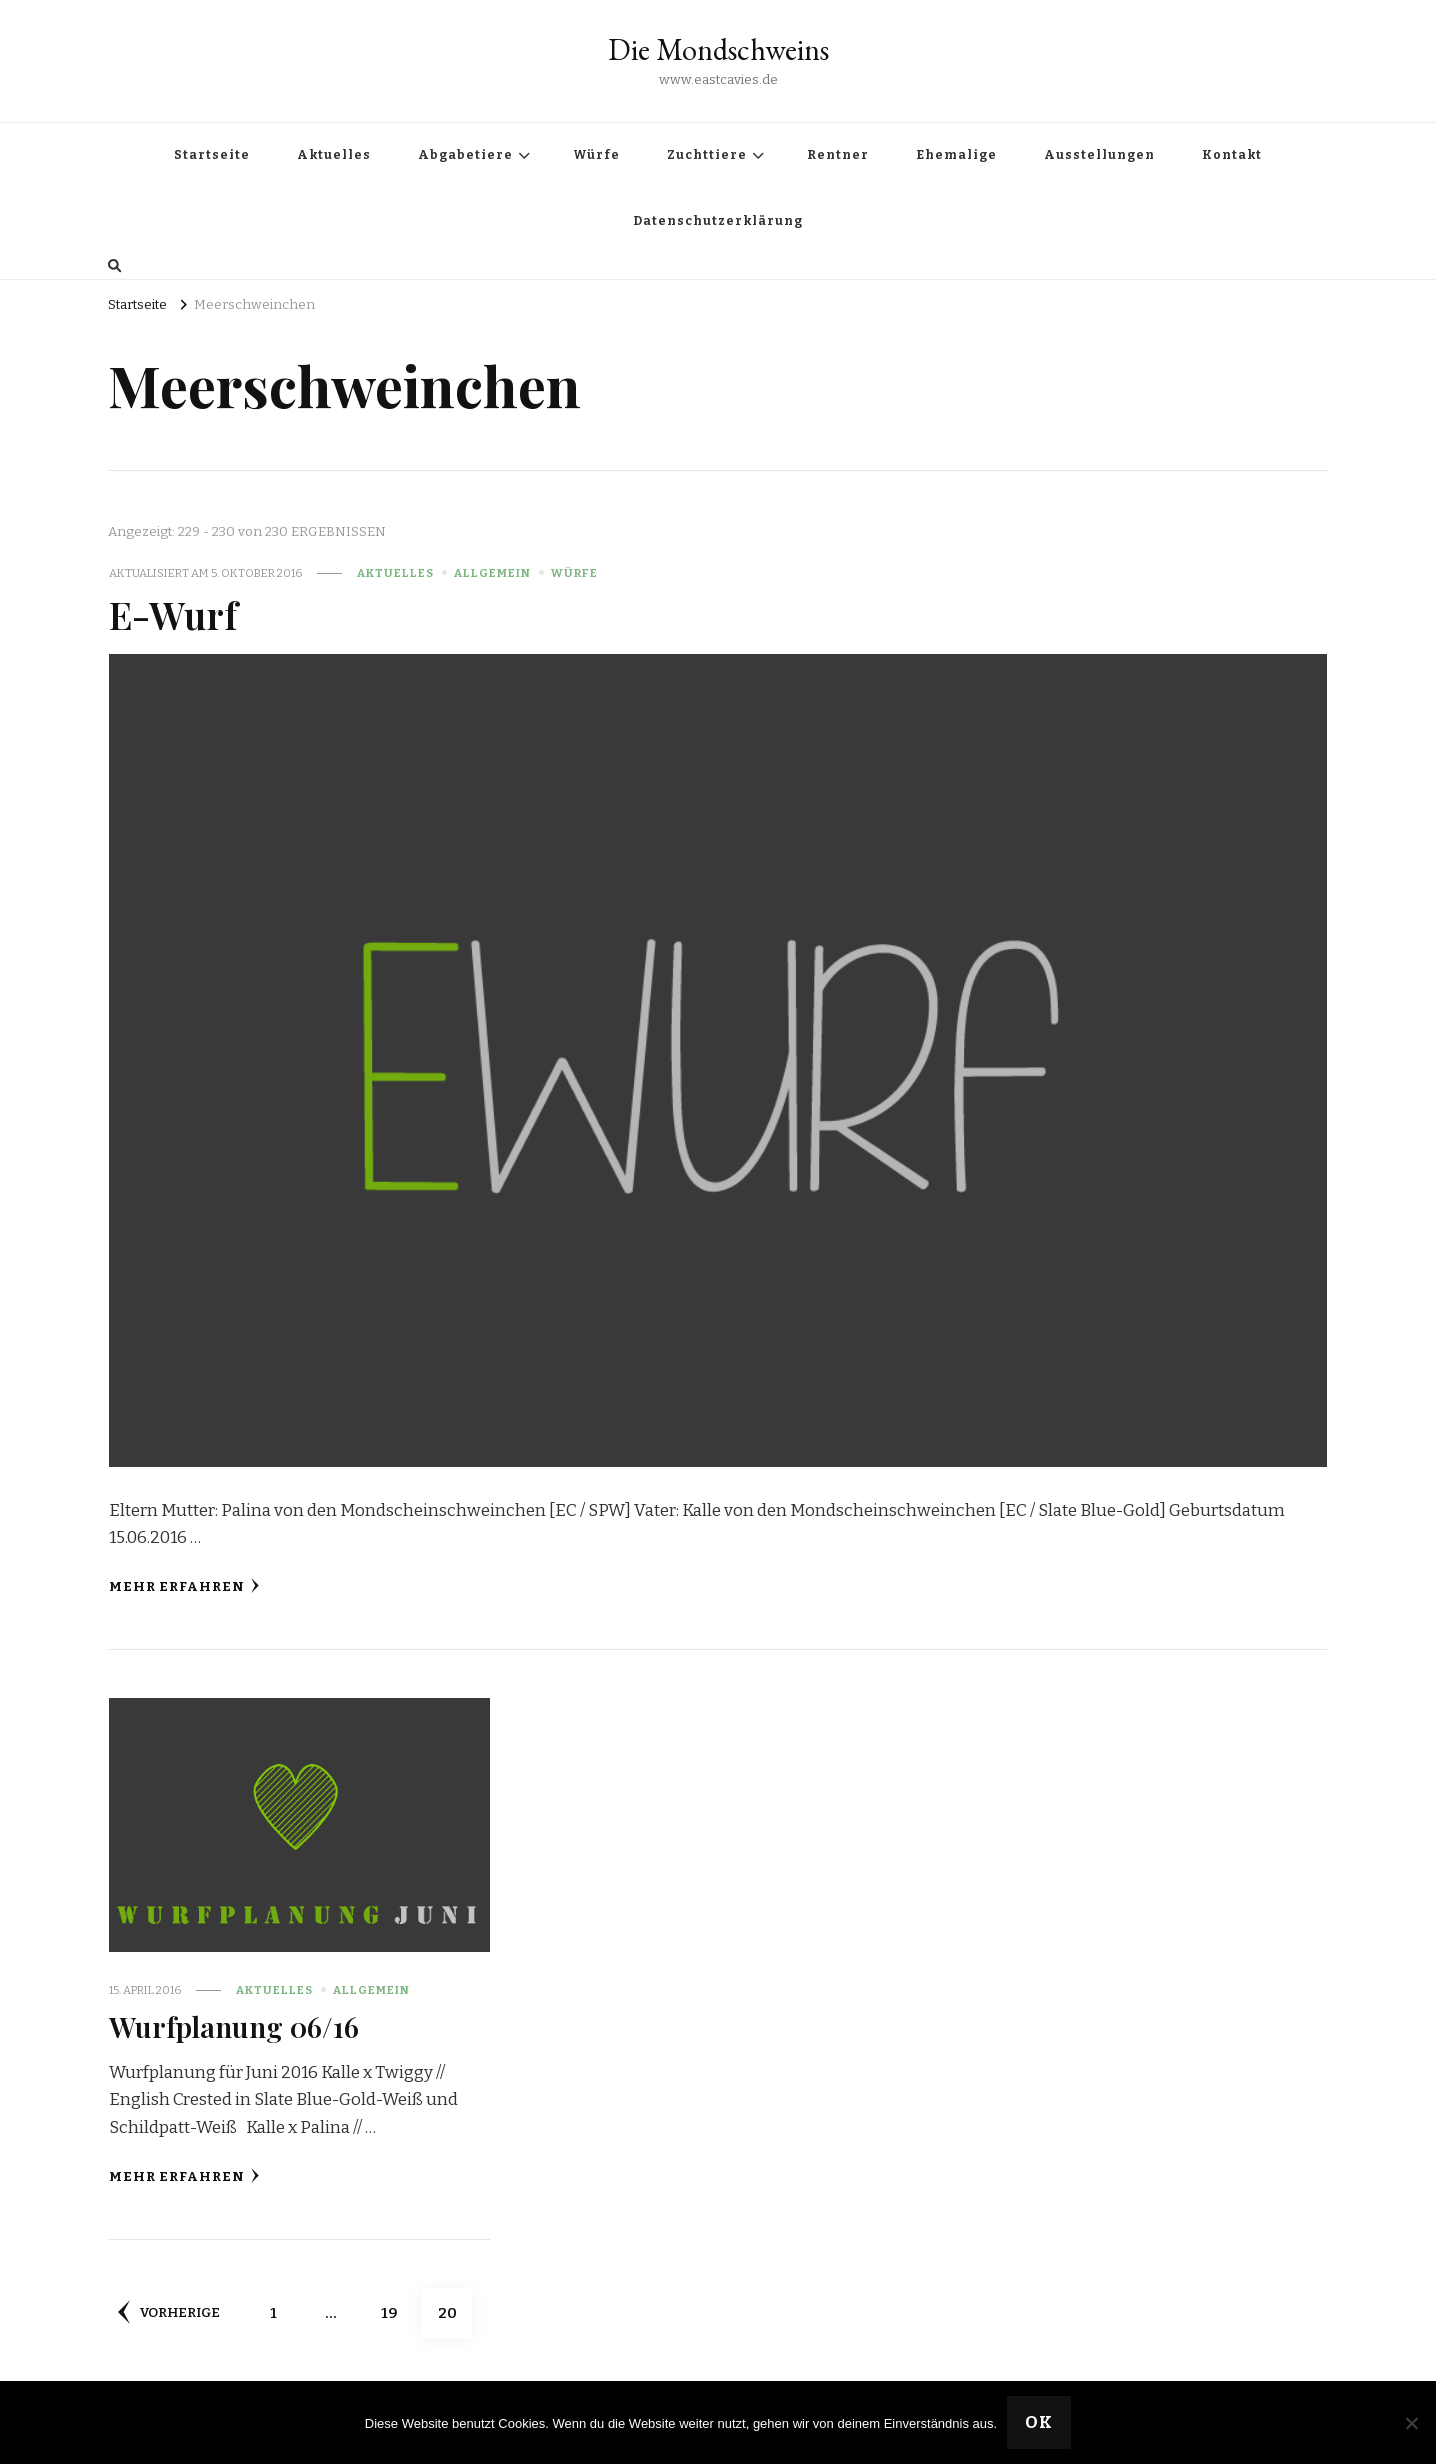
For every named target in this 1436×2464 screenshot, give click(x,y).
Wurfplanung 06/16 (234, 2026)
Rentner (838, 155)
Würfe (596, 155)
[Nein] (1411, 2423)
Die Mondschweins (718, 49)
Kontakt (1232, 155)
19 (397, 2305)
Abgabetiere (465, 155)
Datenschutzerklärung (718, 221)
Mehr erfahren (184, 1586)
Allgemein (492, 573)
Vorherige (169, 2312)
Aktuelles (334, 155)
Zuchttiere (707, 155)
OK (1039, 2422)
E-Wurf (173, 614)
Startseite (212, 155)
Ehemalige (956, 155)
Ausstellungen (1099, 155)
